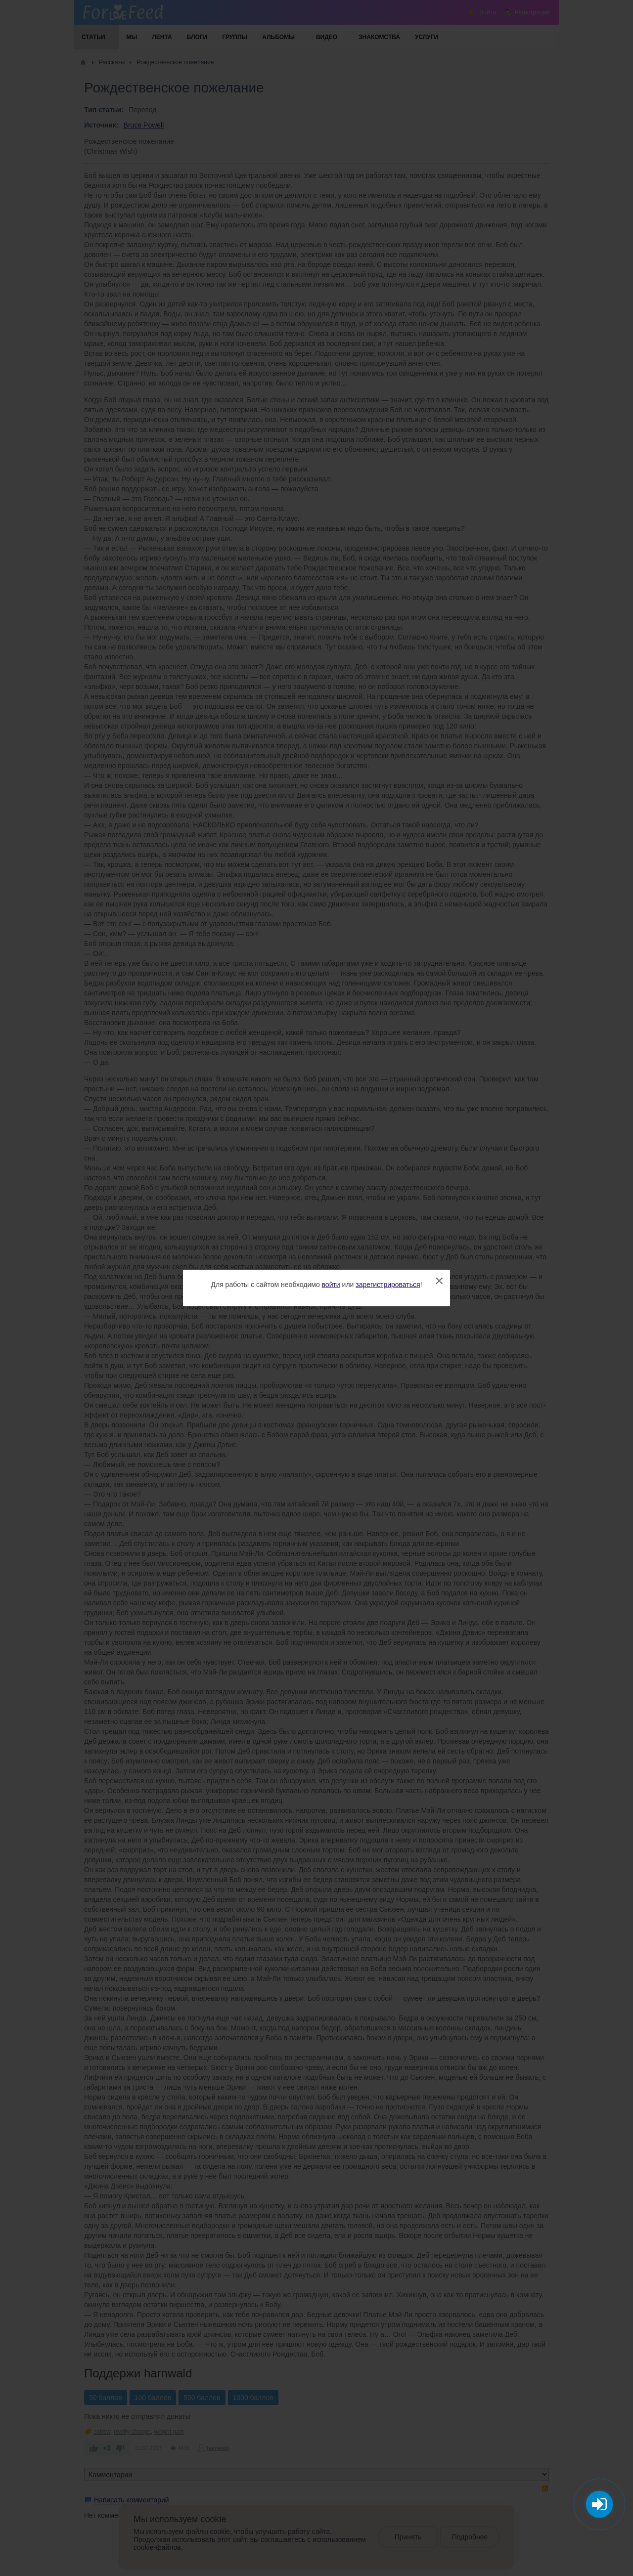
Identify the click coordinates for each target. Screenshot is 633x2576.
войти (331, 1284)
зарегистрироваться (388, 1284)
